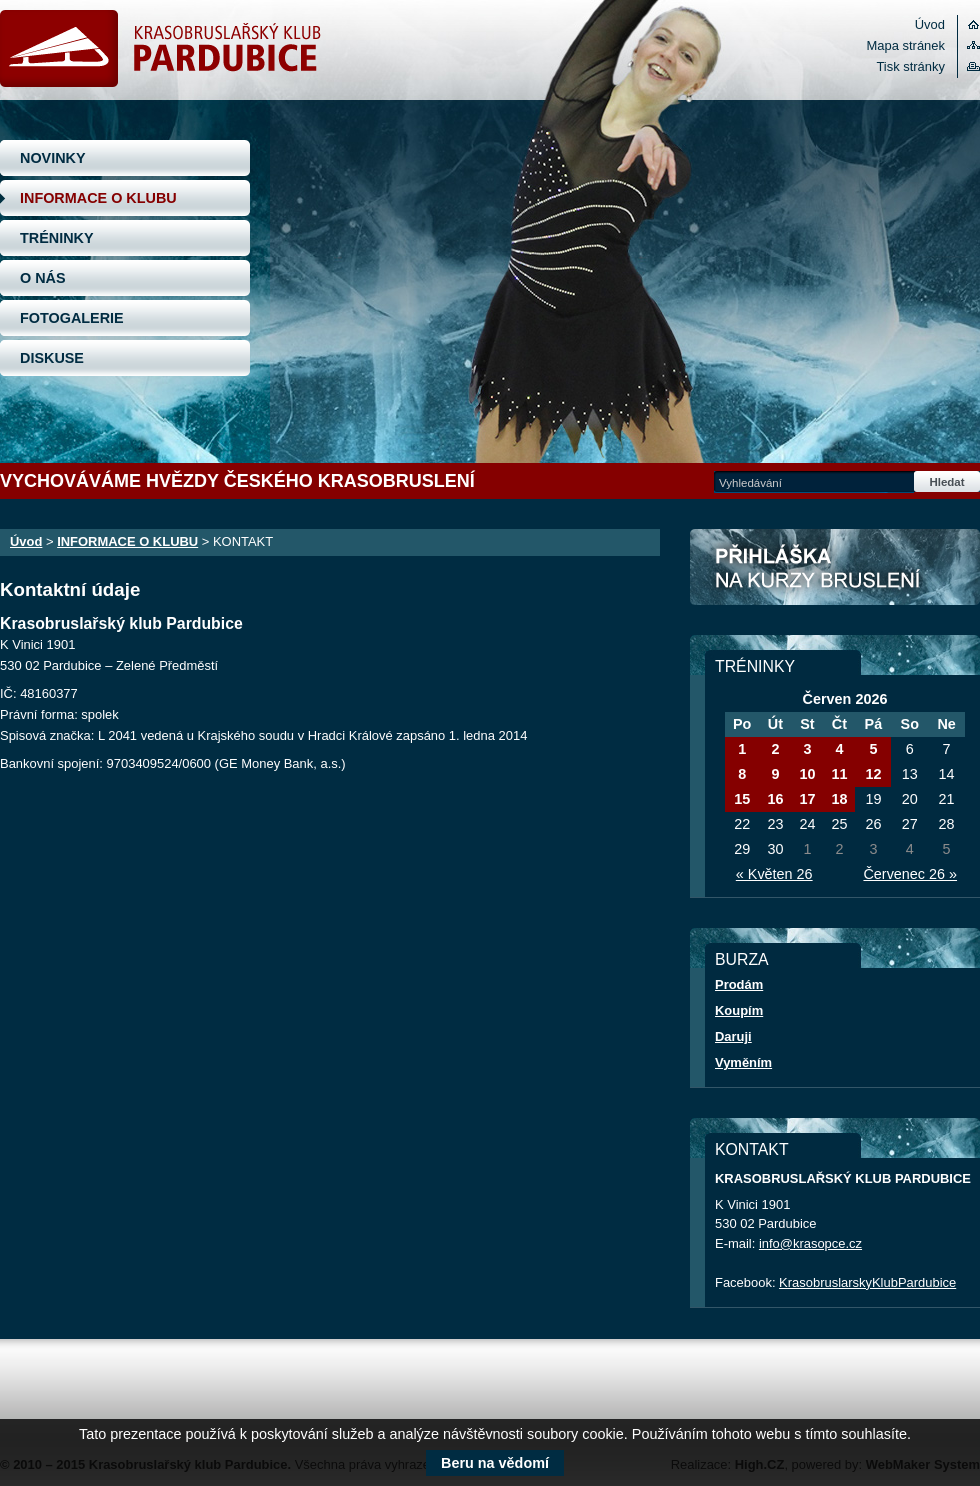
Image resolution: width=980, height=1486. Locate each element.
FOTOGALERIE (72, 318)
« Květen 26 (774, 874)
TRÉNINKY (57, 238)
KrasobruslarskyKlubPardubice (867, 1282)
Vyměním (743, 1062)
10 (807, 774)
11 (839, 774)
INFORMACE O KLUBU (98, 198)
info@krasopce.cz (810, 1243)
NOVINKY (53, 158)
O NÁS (43, 278)
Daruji (733, 1036)
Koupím (739, 1010)
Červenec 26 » (910, 874)
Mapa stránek (906, 45)
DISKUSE (52, 358)
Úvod (930, 24)
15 (742, 799)
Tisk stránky (910, 66)
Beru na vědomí (495, 1463)
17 (807, 799)
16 (775, 799)
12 (873, 774)
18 (839, 799)
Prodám (739, 984)
